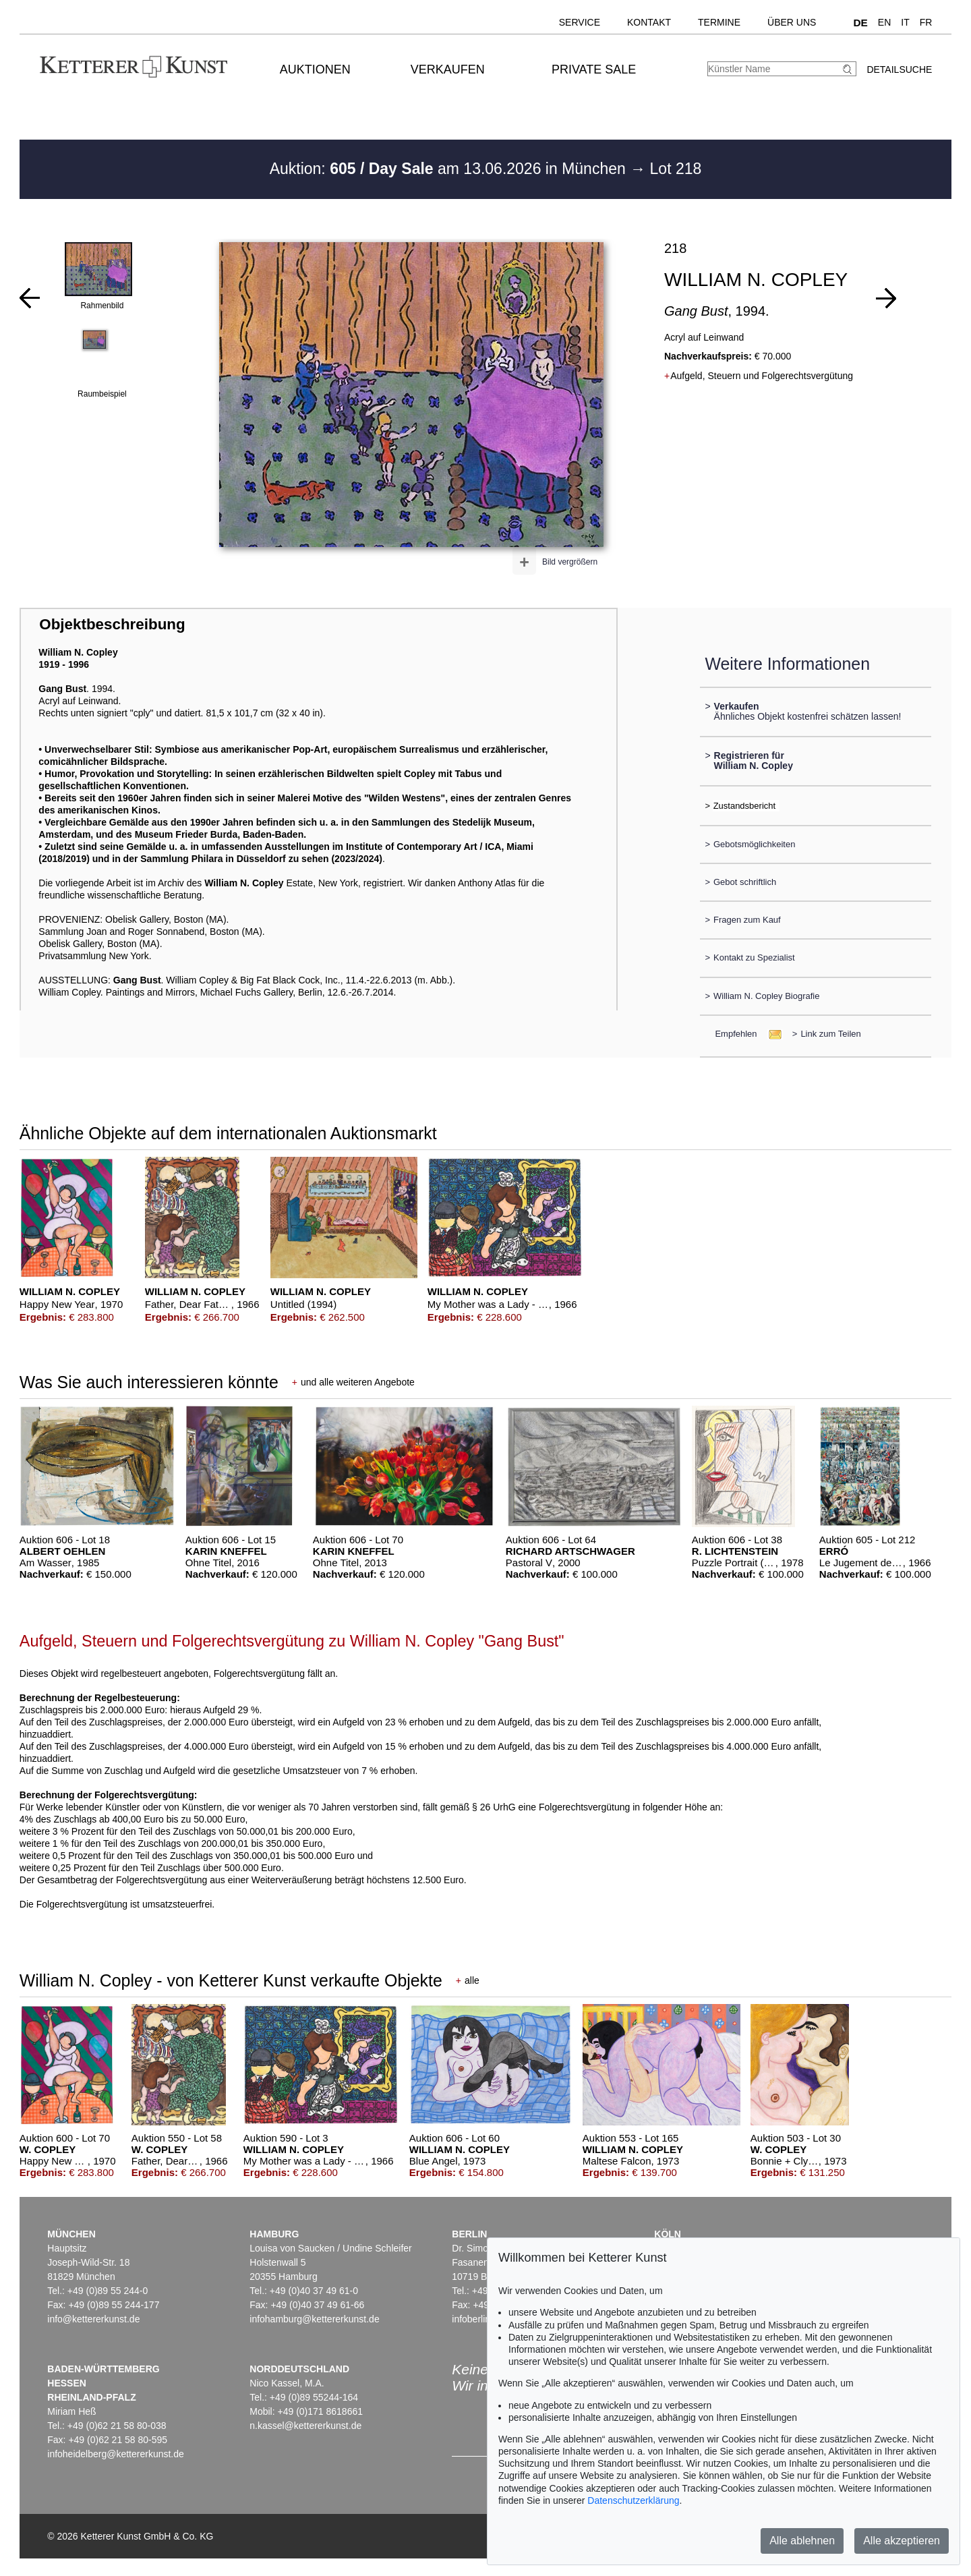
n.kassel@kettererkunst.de (305, 2425)
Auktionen (315, 69)
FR (926, 22)
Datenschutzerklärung (633, 2500)
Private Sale (594, 69)
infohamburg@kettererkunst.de (314, 2319)
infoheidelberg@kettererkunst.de (115, 2454)
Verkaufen (448, 69)
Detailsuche (899, 69)
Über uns (791, 22)
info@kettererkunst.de (93, 2319)
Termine (719, 22)
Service (579, 22)
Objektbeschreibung (112, 624)
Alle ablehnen (802, 2540)
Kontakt (649, 22)
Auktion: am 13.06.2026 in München (450, 168)
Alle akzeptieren (901, 2540)
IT (905, 22)
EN (884, 22)
